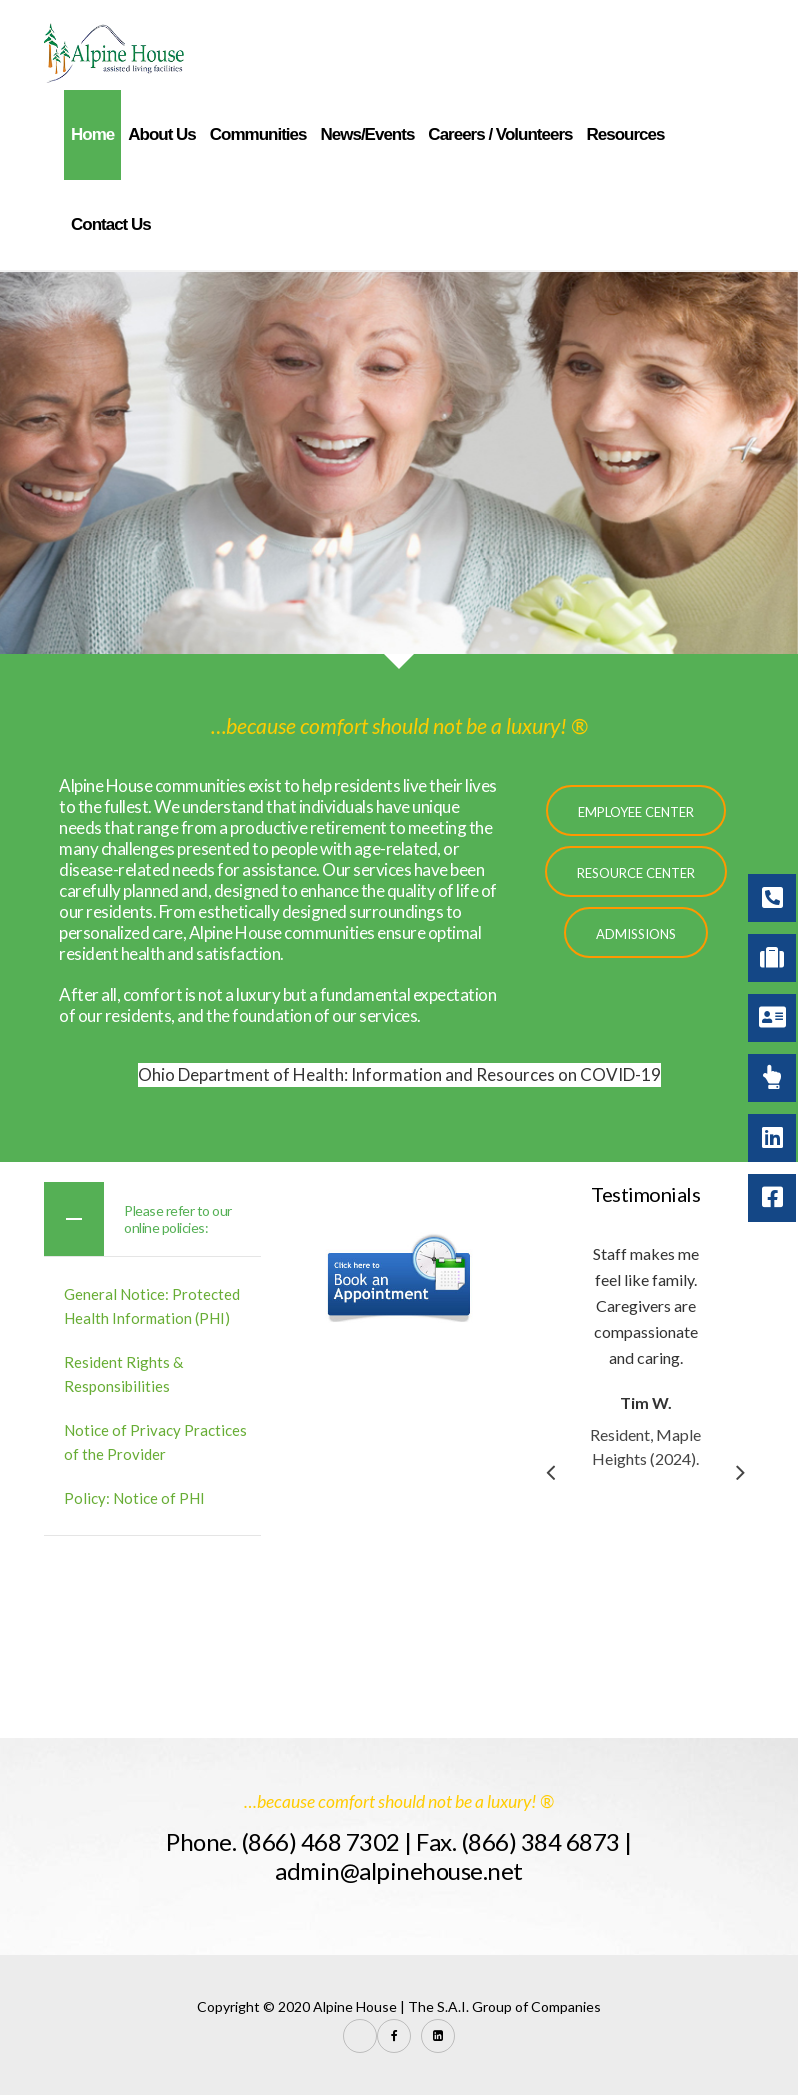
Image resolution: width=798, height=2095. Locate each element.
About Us (162, 134)
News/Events (367, 134)
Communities (258, 134)
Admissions (636, 934)
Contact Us (111, 224)
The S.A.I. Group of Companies (504, 2006)
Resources (625, 134)
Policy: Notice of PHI (134, 1498)
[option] (657, 1356)
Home (92, 134)
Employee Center (636, 812)
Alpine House (355, 2006)
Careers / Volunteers (500, 134)
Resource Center (636, 873)
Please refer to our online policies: (178, 1219)
